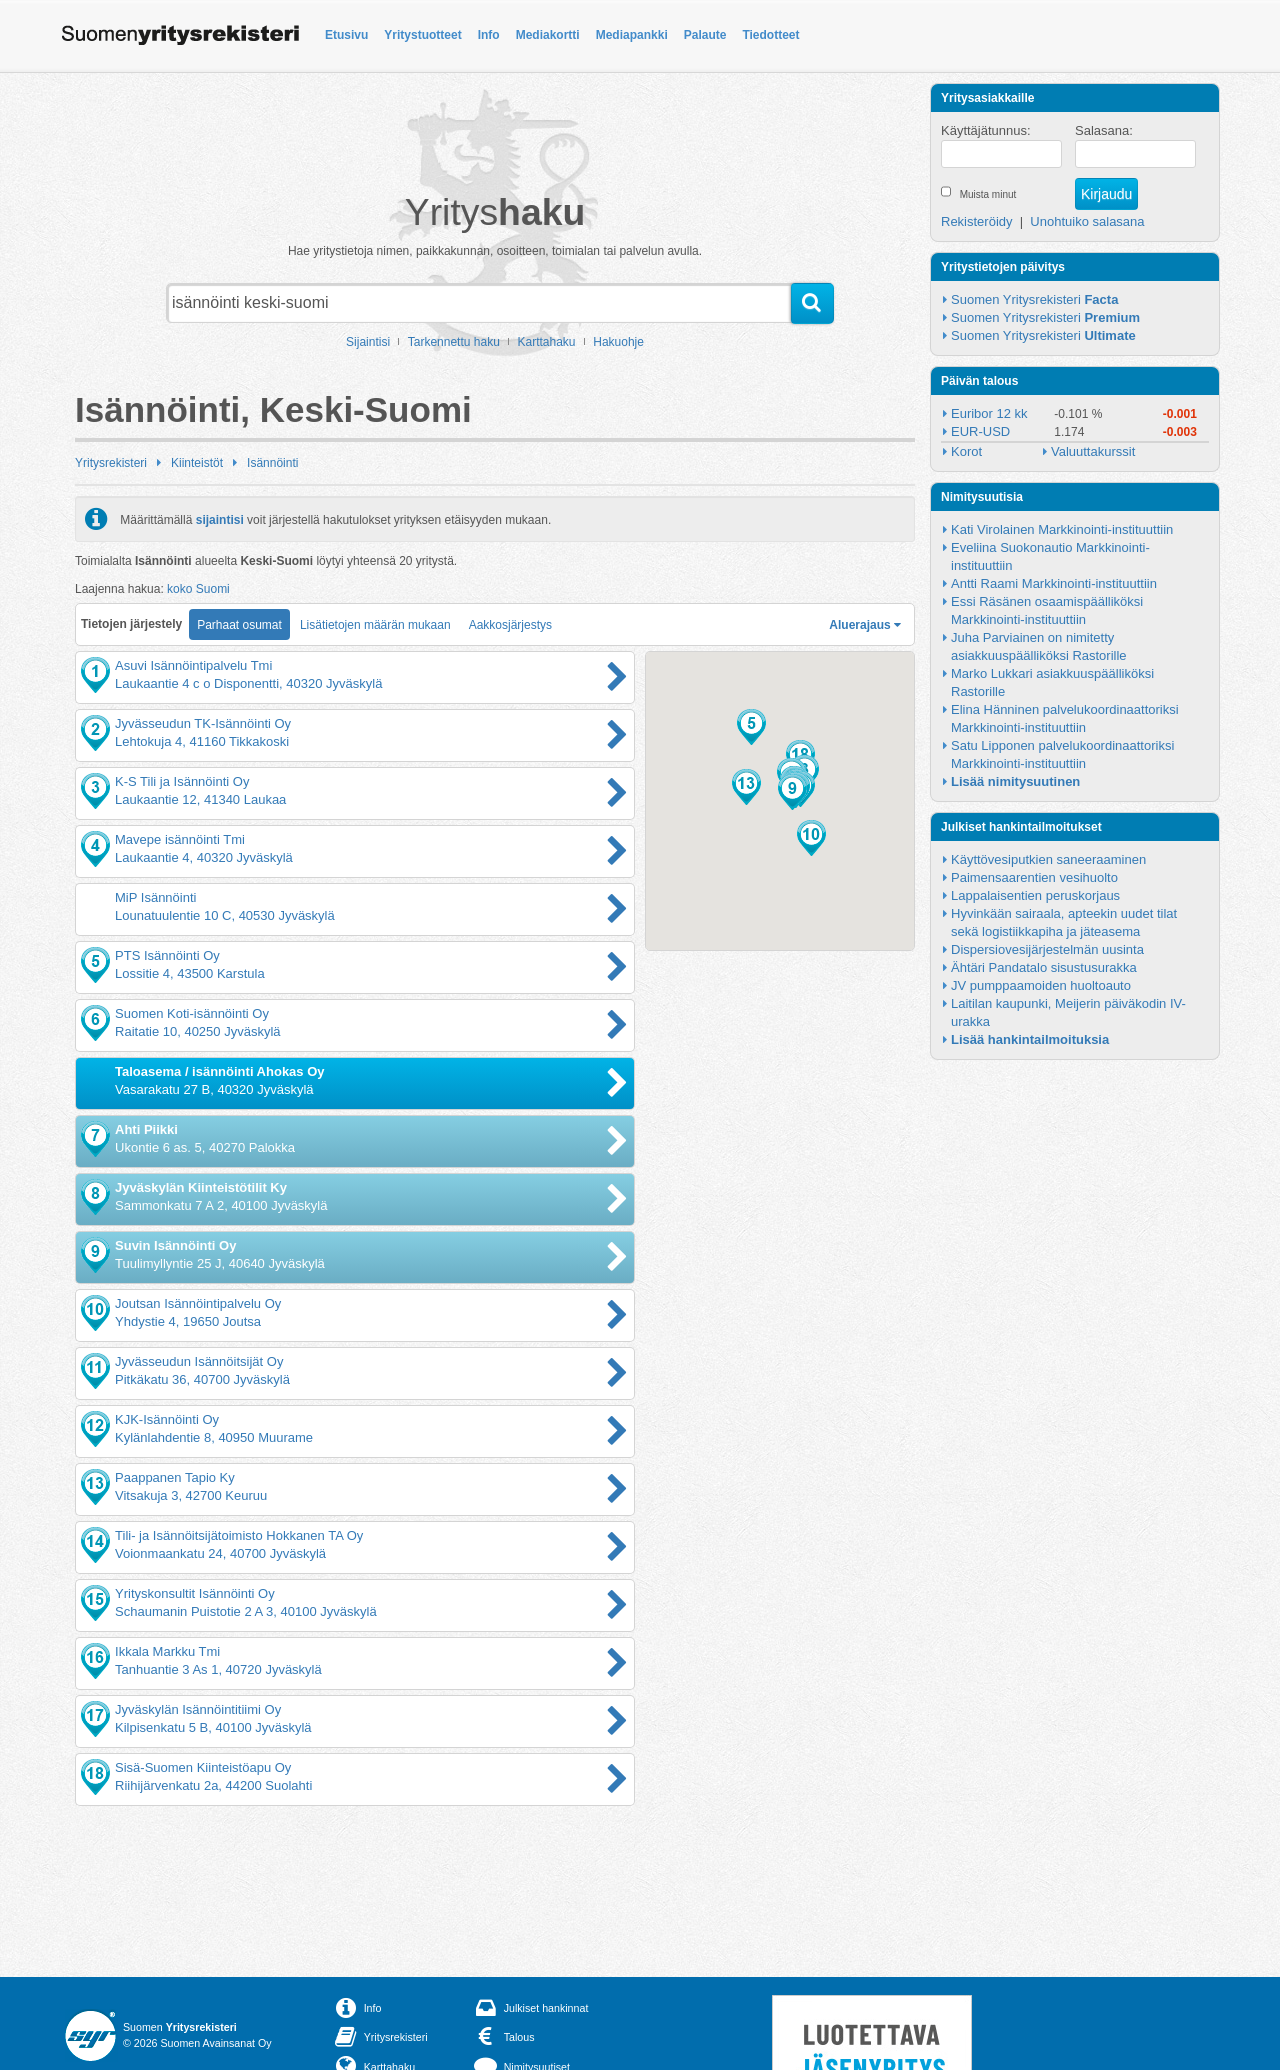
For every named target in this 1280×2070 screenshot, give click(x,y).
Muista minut (988, 194)
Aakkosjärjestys (510, 625)
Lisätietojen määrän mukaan (375, 625)
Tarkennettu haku (454, 342)
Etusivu (346, 35)
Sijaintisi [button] (368, 342)
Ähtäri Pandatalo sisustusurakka (1044, 967)
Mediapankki (632, 35)
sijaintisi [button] (220, 519)
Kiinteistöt (197, 463)
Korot (966, 451)
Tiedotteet (770, 35)
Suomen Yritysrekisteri (1034, 299)
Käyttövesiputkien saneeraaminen (1048, 859)
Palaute (705, 35)
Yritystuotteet (422, 35)
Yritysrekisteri (111, 463)
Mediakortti (548, 35)
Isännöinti (272, 463)
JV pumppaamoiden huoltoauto (1041, 985)
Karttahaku (547, 342)
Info (489, 35)
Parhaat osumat (239, 625)
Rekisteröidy (977, 221)
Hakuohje (618, 342)
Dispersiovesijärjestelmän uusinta (1047, 949)
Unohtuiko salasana (1087, 221)
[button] (751, 727)
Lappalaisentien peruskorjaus (1035, 895)
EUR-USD (980, 431)
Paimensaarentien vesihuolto (1034, 877)
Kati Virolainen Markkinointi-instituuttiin (1062, 529)
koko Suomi (198, 589)
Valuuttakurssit (1093, 451)
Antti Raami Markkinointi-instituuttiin (1054, 583)
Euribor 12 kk (989, 413)
